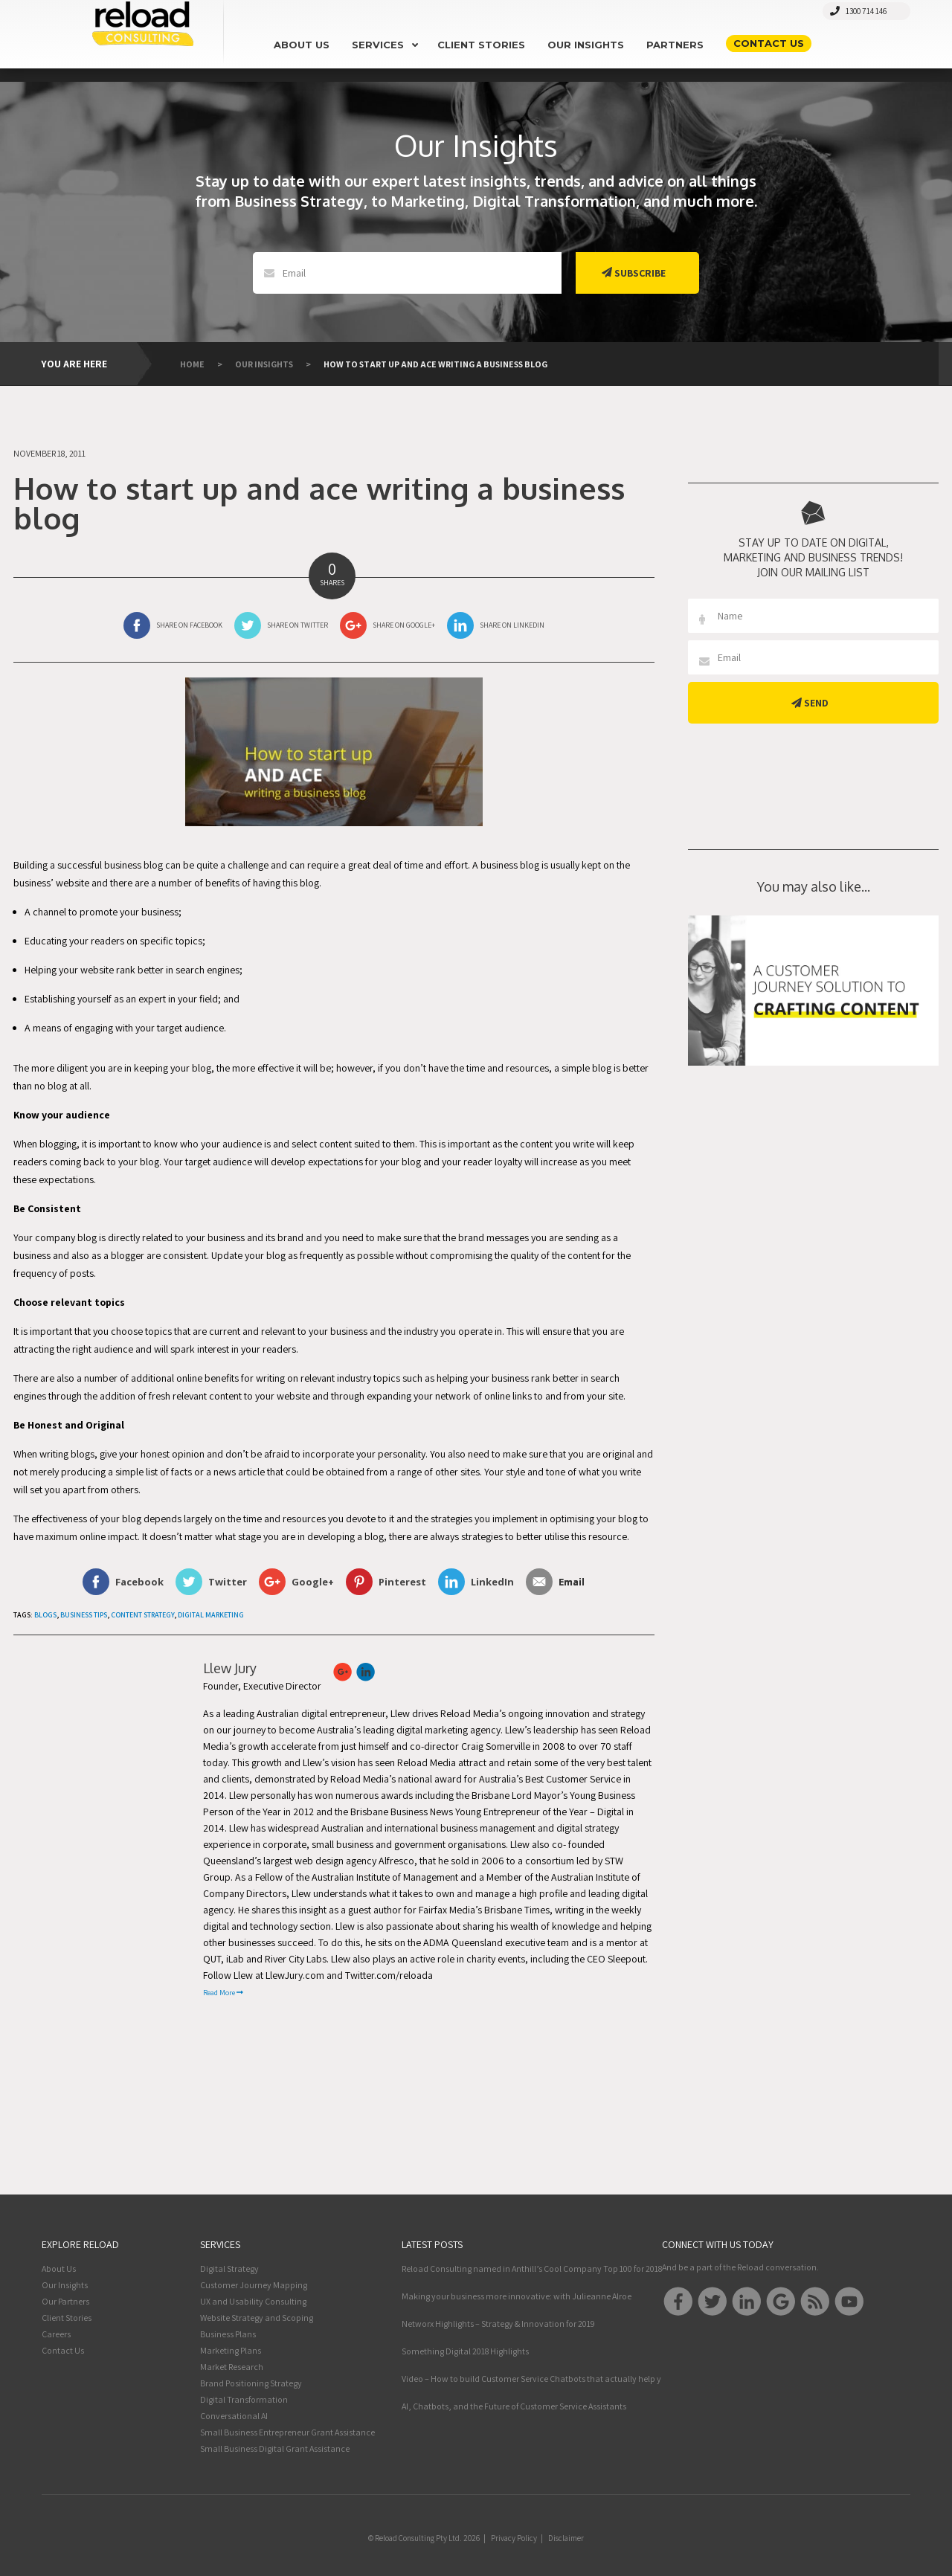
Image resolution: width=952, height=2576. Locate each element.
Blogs (45, 1615)
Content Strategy (142, 1615)
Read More (223, 1992)
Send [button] (810, 702)
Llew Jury (230, 1668)
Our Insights (264, 364)
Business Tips (83, 1615)
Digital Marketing (211, 1615)
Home (192, 364)
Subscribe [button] (634, 273)
